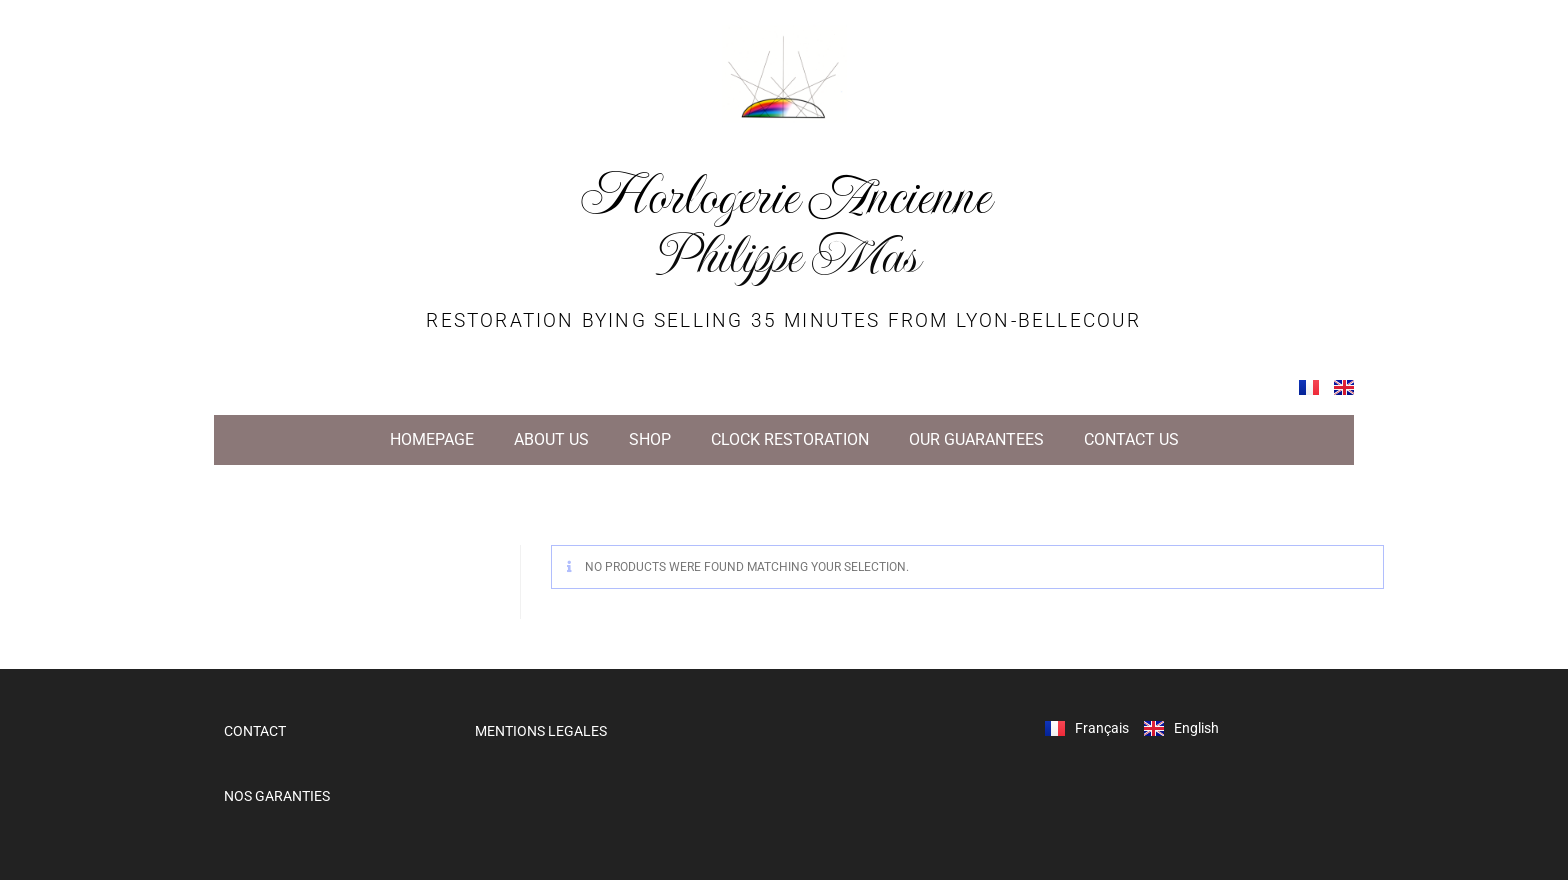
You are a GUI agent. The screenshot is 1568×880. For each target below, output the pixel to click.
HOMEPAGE (432, 439)
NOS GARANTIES (277, 796)
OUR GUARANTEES (976, 439)
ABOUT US (551, 439)
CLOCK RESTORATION (790, 439)
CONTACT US (1131, 439)
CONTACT (255, 731)
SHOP (650, 439)
